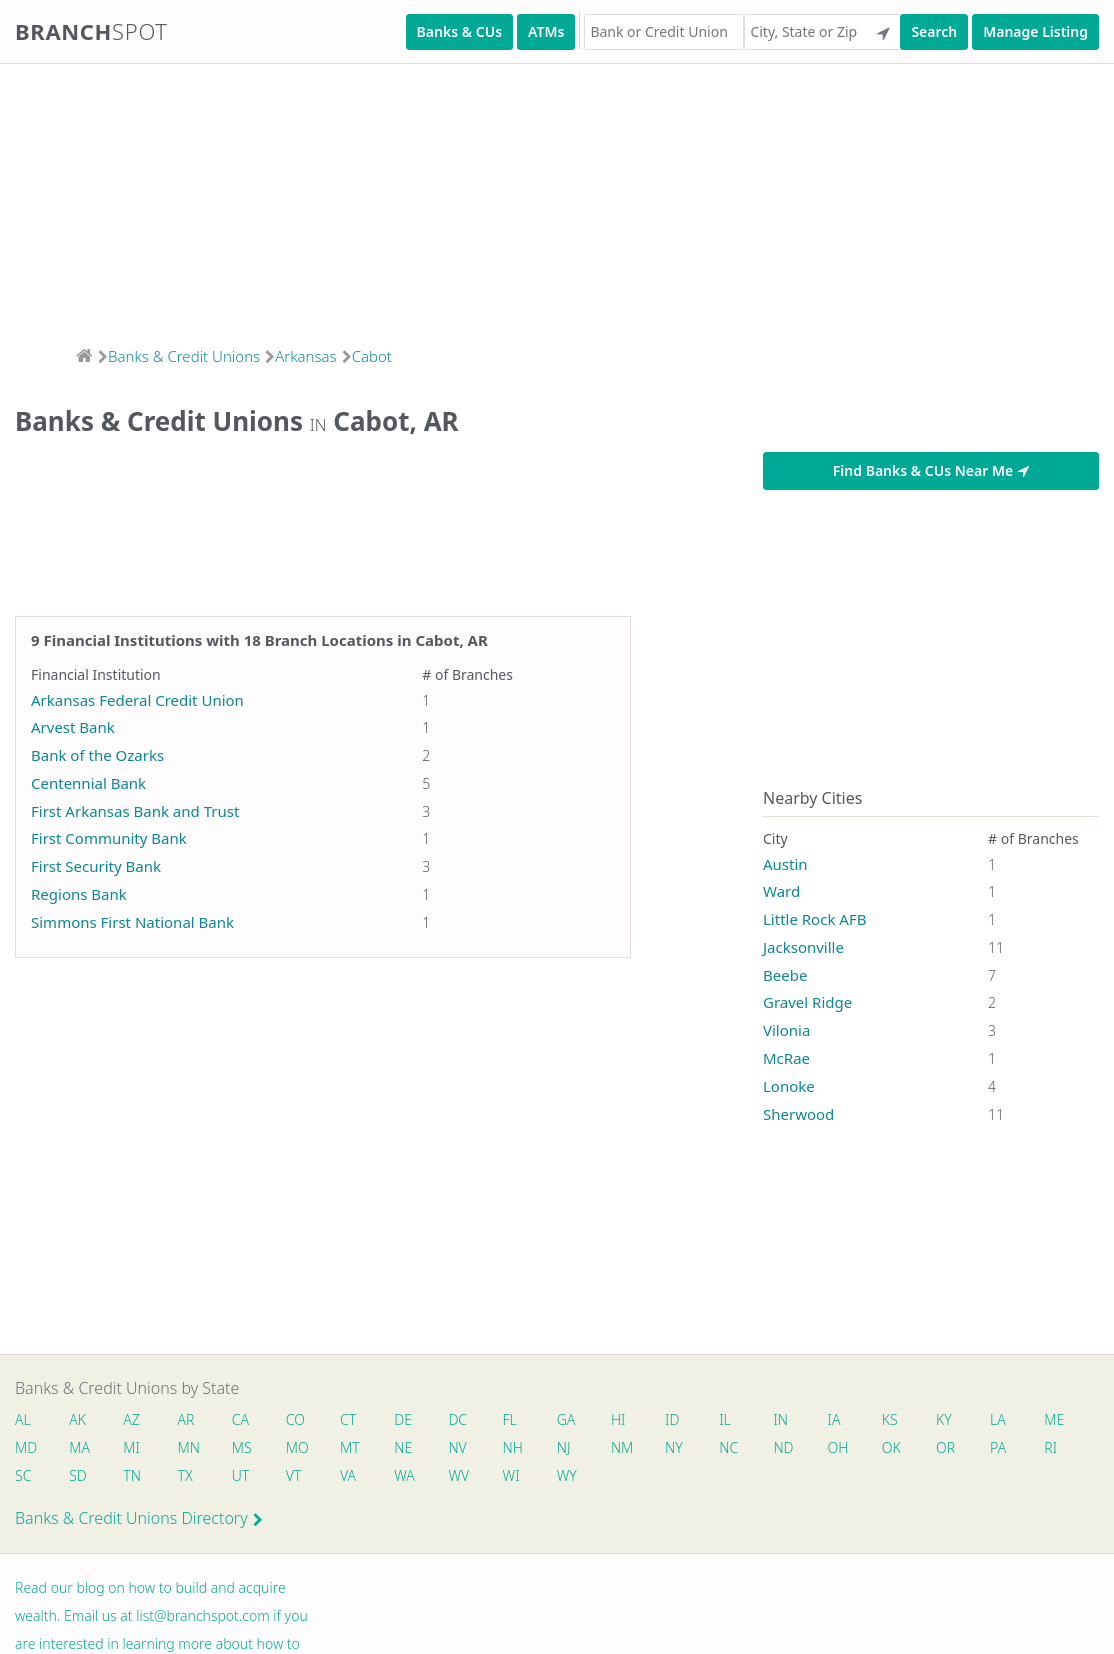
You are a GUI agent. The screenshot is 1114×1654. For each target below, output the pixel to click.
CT (348, 1419)
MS (242, 1447)
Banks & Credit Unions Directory (139, 1518)
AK (77, 1419)
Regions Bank (79, 894)
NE (403, 1447)
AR (186, 1419)
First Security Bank (96, 866)
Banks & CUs (459, 31)
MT (350, 1447)
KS (890, 1419)
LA (998, 1419)
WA (404, 1475)
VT (294, 1475)
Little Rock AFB (814, 919)
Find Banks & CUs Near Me (931, 470)
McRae (786, 1058)
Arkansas (306, 356)
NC (728, 1447)
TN (132, 1475)
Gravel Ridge (807, 1002)
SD (78, 1475)
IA (834, 1419)
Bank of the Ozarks (97, 755)
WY (567, 1475)
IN (780, 1419)
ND (783, 1447)
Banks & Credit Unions (184, 356)
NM (621, 1447)
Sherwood (798, 1114)
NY (674, 1447)
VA (348, 1475)
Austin (785, 864)
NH (513, 1447)
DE (403, 1419)
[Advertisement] (557, 198)
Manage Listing (1035, 31)
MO (296, 1447)
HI (618, 1419)
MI (131, 1447)
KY (944, 1419)
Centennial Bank (88, 783)
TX (185, 1475)
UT (241, 1475)
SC (23, 1475)
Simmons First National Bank (132, 922)
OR (945, 1447)
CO (295, 1419)
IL (725, 1419)
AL (23, 1419)
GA (566, 1419)
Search (934, 31)
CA (240, 1419)
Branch (91, 31)
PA (998, 1447)
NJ (564, 1447)
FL (510, 1419)
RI (1050, 1447)
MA (79, 1447)
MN (188, 1447)
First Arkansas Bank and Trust (135, 811)
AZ (131, 1419)
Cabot (372, 356)
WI (511, 1475)
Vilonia (786, 1030)
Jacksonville (803, 947)
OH (838, 1447)
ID (672, 1419)
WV (458, 1475)
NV (457, 1447)
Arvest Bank (73, 727)
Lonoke (789, 1086)
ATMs (546, 31)
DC (457, 1419)
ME (1054, 1419)
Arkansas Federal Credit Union (137, 700)
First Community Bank (109, 838)
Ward (781, 891)
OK (891, 1447)
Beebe (785, 975)
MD (25, 1447)
